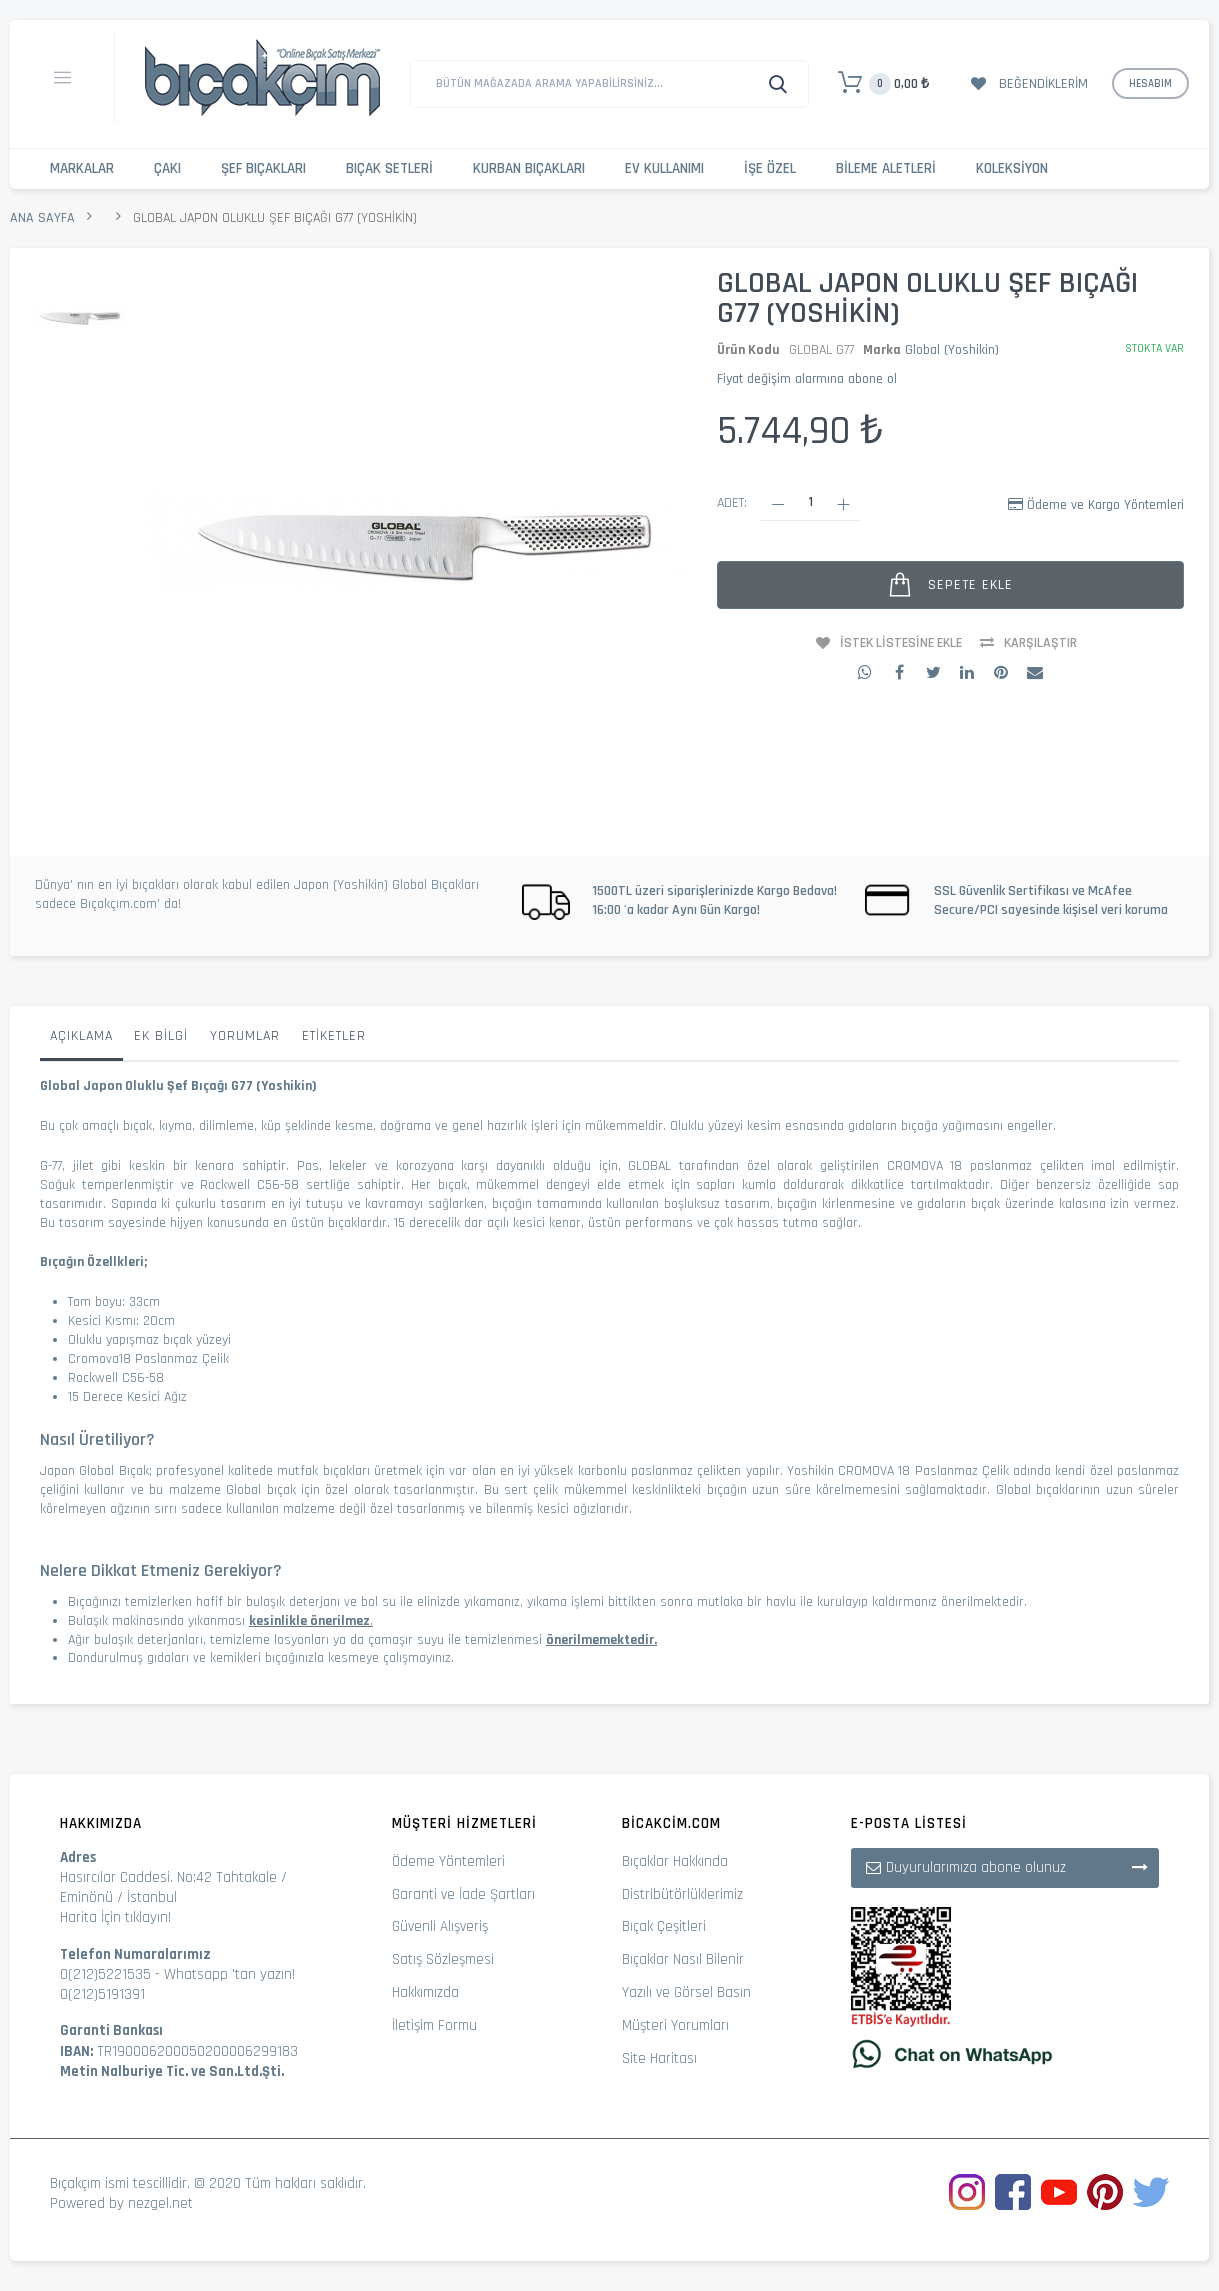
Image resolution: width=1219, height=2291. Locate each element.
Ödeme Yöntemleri (448, 1861)
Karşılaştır (1040, 643)
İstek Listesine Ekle (901, 643)
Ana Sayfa (42, 218)
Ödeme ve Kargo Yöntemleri (1105, 505)
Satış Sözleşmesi (443, 1959)
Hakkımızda (425, 1992)
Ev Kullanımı (664, 168)
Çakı (167, 168)
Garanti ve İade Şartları (463, 1894)
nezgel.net (160, 2203)
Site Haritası (659, 2058)
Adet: (732, 503)
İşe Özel (770, 168)
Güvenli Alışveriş (440, 1926)
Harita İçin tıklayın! (115, 1917)
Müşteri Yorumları (675, 2025)
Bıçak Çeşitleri (664, 1926)
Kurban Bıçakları (529, 168)
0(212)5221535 (105, 1974)
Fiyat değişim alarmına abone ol (807, 379)
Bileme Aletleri (886, 168)
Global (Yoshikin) (952, 350)
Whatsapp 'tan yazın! (229, 1974)
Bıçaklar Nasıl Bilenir (683, 1959)
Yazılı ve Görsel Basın (686, 1992)
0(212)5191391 (102, 1994)
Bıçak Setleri (389, 168)
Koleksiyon (1012, 168)
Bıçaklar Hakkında (675, 1861)
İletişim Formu (434, 2025)
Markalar (82, 168)
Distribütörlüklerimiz (682, 1894)
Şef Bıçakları (263, 168)
